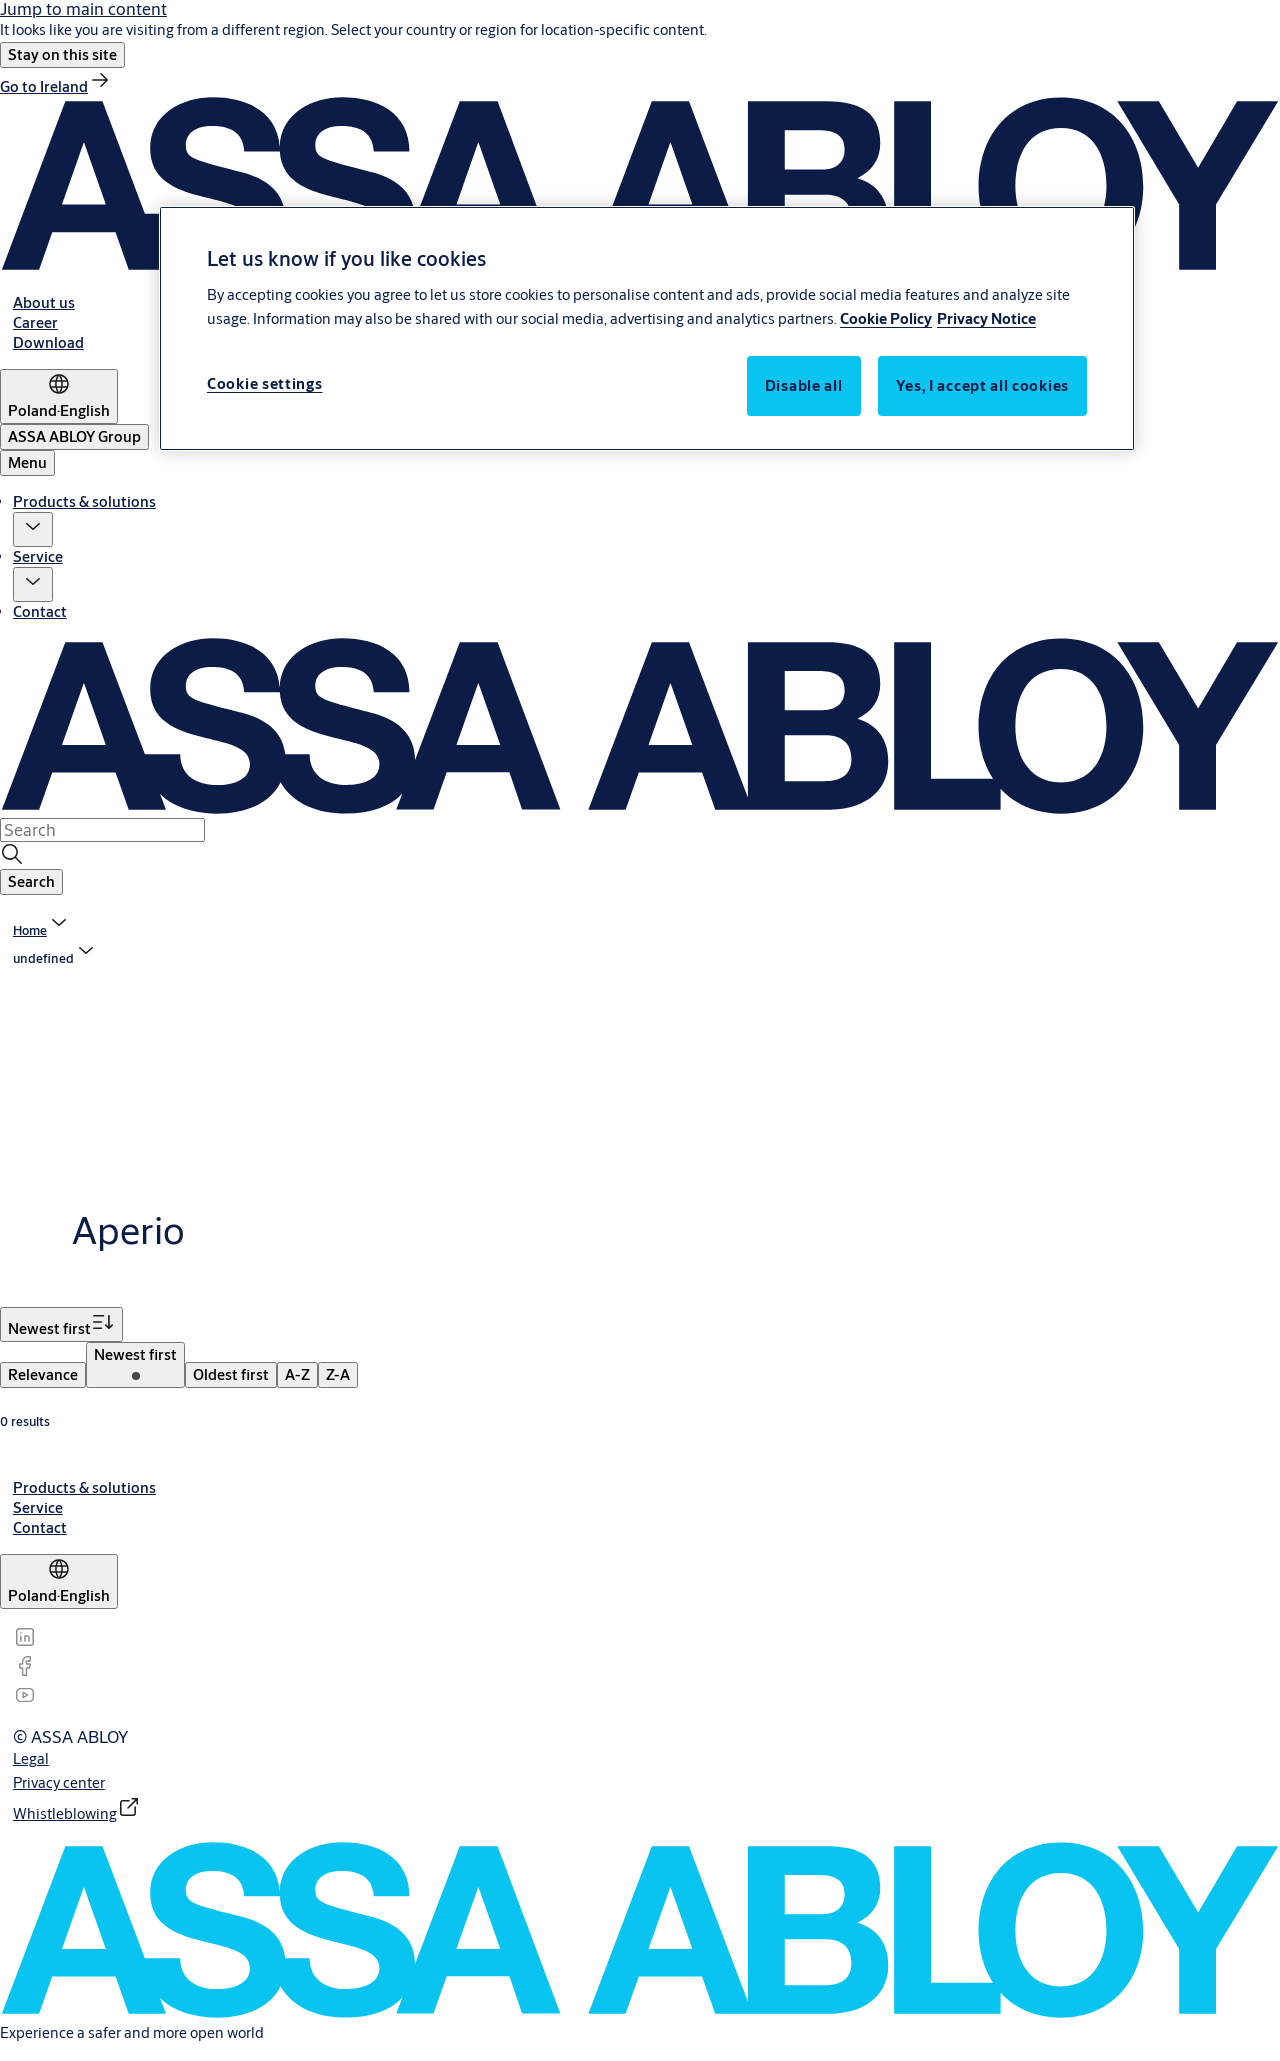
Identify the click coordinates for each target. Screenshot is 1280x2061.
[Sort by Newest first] (61, 1324)
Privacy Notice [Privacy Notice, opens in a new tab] (986, 318)
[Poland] (59, 396)
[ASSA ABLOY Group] (74, 437)
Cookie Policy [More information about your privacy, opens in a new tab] (886, 318)
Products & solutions (84, 501)
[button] (62, 55)
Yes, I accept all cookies (983, 385)
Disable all (804, 385)
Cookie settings (265, 383)
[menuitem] (43, 1375)
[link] (56, 86)
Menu (27, 462)
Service (38, 556)
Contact (40, 611)
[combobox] (102, 830)
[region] (647, 328)
